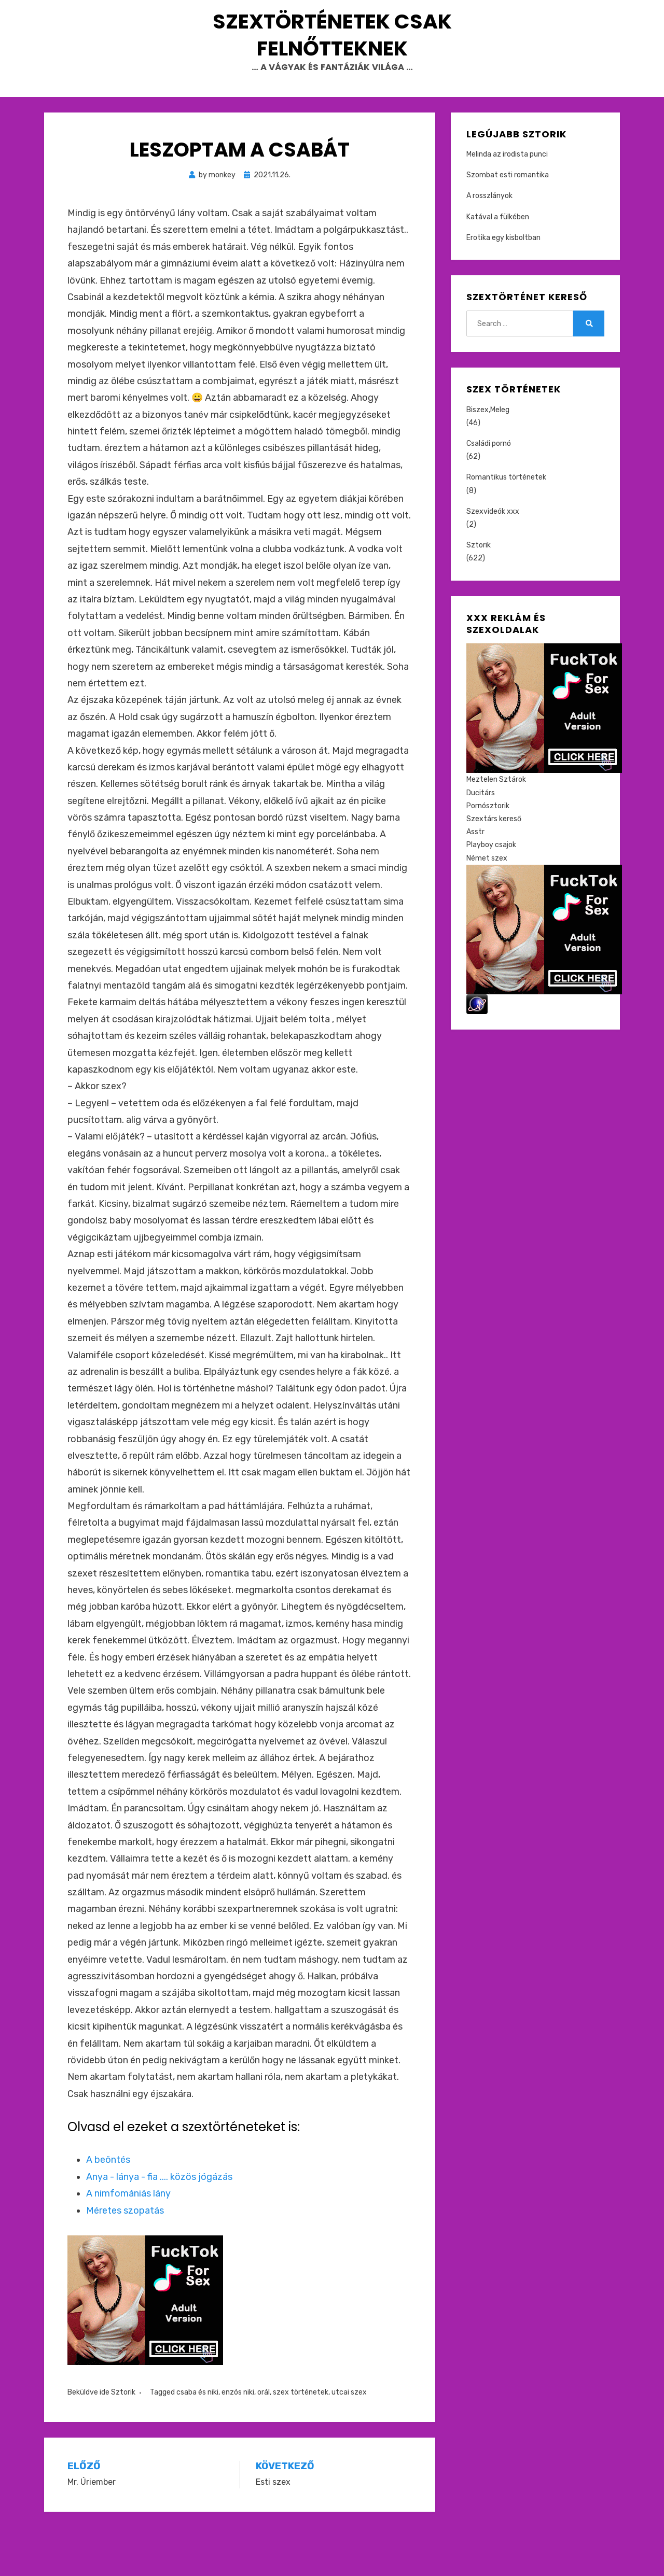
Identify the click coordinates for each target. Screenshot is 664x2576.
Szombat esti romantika (507, 223)
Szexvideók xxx (492, 560)
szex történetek (300, 2441)
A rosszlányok (489, 244)
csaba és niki (197, 2441)
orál (263, 2441)
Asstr (475, 880)
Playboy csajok (491, 893)
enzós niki (238, 2441)
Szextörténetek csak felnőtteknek (332, 58)
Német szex (486, 906)
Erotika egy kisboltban (503, 286)
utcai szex (349, 2441)
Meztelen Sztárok (496, 828)
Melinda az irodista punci (507, 203)
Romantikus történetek (506, 526)
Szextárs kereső (493, 867)
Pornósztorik (487, 854)
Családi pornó (488, 492)
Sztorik (123, 2441)
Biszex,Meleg (487, 458)
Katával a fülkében (497, 265)
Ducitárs (480, 841)
